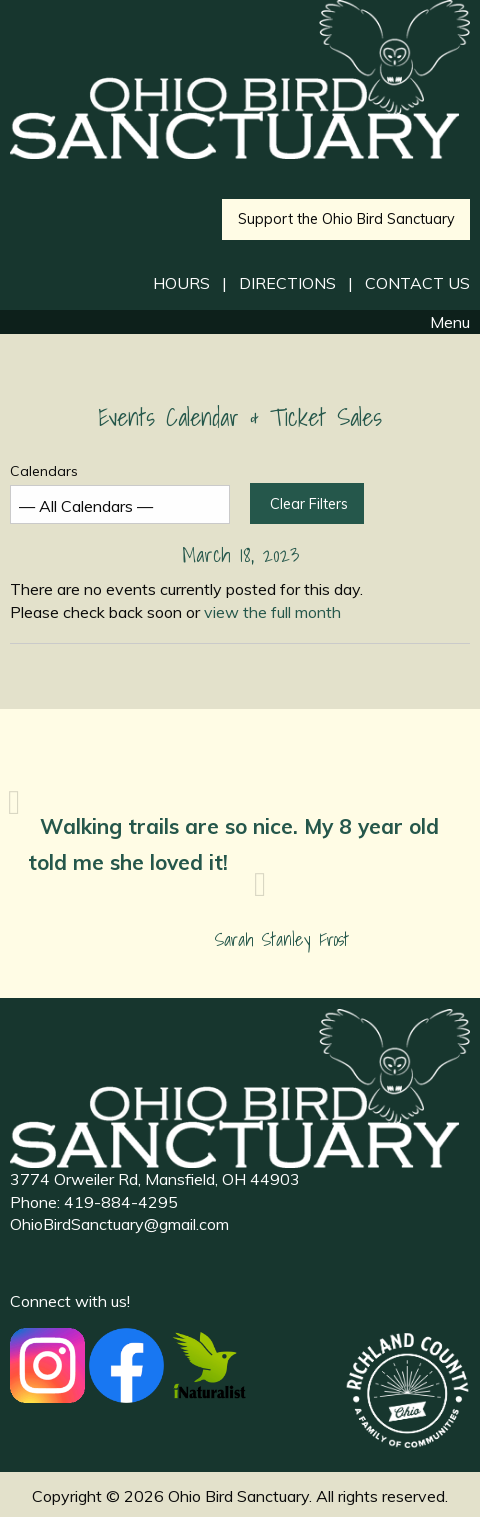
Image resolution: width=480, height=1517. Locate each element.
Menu (440, 322)
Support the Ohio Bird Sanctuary (346, 219)
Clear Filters (309, 504)
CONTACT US (417, 283)
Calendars (120, 492)
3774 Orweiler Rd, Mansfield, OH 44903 (155, 1179)
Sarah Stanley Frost (282, 939)
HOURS (181, 283)
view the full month (272, 612)
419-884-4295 (121, 1202)
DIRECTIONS (287, 283)
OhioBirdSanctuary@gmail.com (119, 1224)
